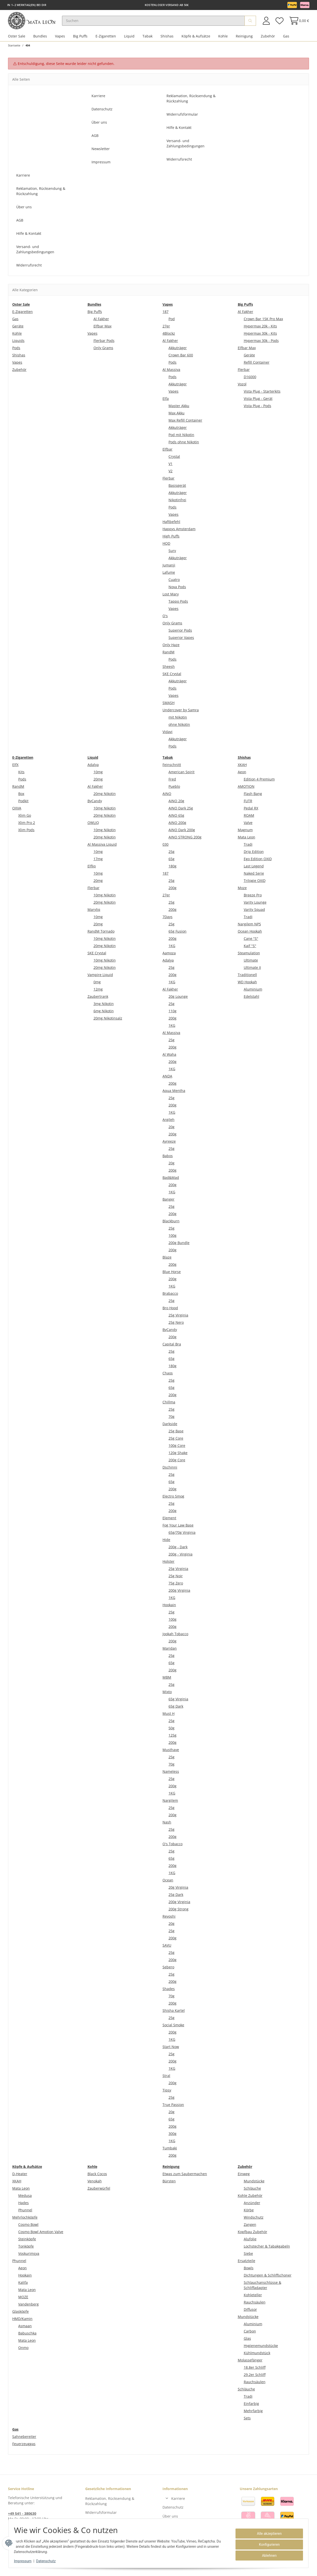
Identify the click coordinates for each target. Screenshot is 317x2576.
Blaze (167, 1260)
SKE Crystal (171, 677)
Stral (166, 2079)
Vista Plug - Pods (257, 409)
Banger (168, 1202)
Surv (172, 554)
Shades (168, 1992)
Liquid (129, 39)
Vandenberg (28, 2307)
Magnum (245, 833)
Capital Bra (171, 1347)
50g (171, 1731)
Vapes (60, 39)
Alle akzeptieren (266, 2534)
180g (172, 869)
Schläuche (252, 2191)
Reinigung (244, 39)
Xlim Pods (26, 833)
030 (165, 847)
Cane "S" (251, 942)
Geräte (18, 329)
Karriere (98, 99)
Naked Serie (254, 876)
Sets (247, 2421)
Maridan (169, 1651)
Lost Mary (170, 597)
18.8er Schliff (255, 2370)
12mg (98, 992)
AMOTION (246, 789)
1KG (171, 949)
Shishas (167, 39)
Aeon (242, 775)
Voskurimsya (28, 2257)
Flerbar (168, 481)
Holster (168, 1564)
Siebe (248, 2257)
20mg (98, 782)
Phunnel (25, 2213)
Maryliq (94, 913)
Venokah (95, 2184)
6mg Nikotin (104, 1014)
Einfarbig (251, 2407)
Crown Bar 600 (180, 358)
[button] (266, 22)
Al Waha (169, 1057)
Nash (166, 1825)
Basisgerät (177, 489)
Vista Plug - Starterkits (262, 394)
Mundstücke (254, 2184)
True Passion (173, 2108)
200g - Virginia (180, 1557)
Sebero (168, 1970)
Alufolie (250, 2242)
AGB (95, 139)
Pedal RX (251, 811)
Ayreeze (169, 1144)
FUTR (248, 804)
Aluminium (253, 992)
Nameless (170, 1775)
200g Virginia (179, 1593)
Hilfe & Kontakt (179, 131)
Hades (23, 2206)
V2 (170, 474)
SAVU (166, 1948)
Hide (166, 1543)
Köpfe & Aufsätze (196, 39)
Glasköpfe (20, 2315)
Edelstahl (251, 1000)
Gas (286, 39)
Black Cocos (97, 2177)
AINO (166, 797)
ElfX (15, 768)
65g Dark (175, 1709)
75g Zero (175, 1586)
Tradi (248, 847)
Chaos (167, 1376)
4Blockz (168, 336)
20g (171, 1130)
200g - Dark (178, 1550)
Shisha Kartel (173, 2014)
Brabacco (170, 1296)
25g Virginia (178, 1318)
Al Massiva (171, 373)
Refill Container (257, 365)
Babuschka (27, 2336)
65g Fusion (177, 934)
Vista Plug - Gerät (258, 402)
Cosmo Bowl (28, 2228)
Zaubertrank (98, 1000)
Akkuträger (177, 351)
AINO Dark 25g (180, 811)
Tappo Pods (178, 604)
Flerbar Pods (104, 344)
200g (172, 891)
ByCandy (95, 804)
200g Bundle (179, 1246)
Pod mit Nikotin (181, 438)
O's (165, 619)
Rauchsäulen (255, 2305)
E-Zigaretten (106, 39)
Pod (171, 322)
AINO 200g (177, 826)
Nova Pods (177, 590)
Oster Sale (16, 39)
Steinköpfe (27, 2242)
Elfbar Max (103, 329)
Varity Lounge (255, 905)
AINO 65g (176, 818)
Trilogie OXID (255, 884)
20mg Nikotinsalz (108, 1021)
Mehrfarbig (253, 2414)
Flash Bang (253, 797)
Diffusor (250, 2313)
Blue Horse (171, 1275)
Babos (167, 1159)
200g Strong (178, 1912)
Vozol (242, 387)
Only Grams (103, 351)
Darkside (169, 1427)
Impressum (101, 165)
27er (166, 329)
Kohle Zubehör (250, 2199)
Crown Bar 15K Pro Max (263, 322)
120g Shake (178, 1456)
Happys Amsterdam (179, 532)
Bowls (249, 2271)
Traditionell (247, 978)
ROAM (249, 818)
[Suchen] (158, 22)
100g (172, 1239)
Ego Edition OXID (258, 862)
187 (165, 315)
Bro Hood (170, 1311)
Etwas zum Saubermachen (184, 2177)
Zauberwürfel (99, 2191)
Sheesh (168, 670)
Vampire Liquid (100, 978)
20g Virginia (178, 1890)
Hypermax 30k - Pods (261, 344)
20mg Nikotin (105, 797)
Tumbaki (169, 2151)
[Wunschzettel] (279, 22)
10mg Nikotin (105, 811)
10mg (98, 775)
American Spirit (181, 775)
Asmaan (25, 2329)
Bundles (40, 39)
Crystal (174, 460)
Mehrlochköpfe (25, 2220)
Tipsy (166, 2093)
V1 (170, 467)
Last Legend (254, 869)
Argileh (168, 1123)
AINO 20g (176, 804)
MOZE (23, 2300)
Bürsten (169, 2184)
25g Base (176, 1434)
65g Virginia (178, 1702)
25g (171, 855)
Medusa (25, 2199)
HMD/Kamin (22, 2322)
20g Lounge (178, 1000)
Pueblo (174, 789)
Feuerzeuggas (24, 2447)
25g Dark (175, 1898)
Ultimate (251, 963)
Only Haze (171, 648)
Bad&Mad (170, 1181)
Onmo (23, 2351)
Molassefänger (250, 2363)
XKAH (242, 768)
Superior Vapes (181, 641)
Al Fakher (101, 322)
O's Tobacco (172, 1847)
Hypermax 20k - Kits (260, 329)
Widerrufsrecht (179, 162)
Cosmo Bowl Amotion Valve (40, 2235)
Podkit (23, 804)
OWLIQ (93, 826)
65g (171, 862)
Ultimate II (252, 971)
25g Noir (175, 1579)
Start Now (170, 2050)
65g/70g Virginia (182, 1536)
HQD (166, 546)
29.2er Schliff (255, 2378)
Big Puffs (80, 39)
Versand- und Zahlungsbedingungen (185, 147)
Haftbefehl (171, 525)
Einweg (244, 2177)
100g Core (176, 1449)
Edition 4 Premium (259, 782)
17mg (98, 862)
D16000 (250, 380)
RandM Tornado (101, 934)
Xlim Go (24, 818)
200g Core (176, 1463)
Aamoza (169, 956)
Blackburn (171, 1224)
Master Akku (178, 409)
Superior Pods (180, 633)
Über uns (99, 125)
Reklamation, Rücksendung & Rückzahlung (191, 102)
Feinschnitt (171, 768)
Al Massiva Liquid (102, 847)
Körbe (249, 2213)
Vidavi (167, 735)
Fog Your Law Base (178, 1528)
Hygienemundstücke (261, 2349)
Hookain (169, 1608)
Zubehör (268, 39)
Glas (247, 2341)
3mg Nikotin (104, 1007)
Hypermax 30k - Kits (260, 336)
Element (169, 1521)
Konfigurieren (266, 2545)
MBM (166, 1680)
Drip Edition (254, 855)
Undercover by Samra (180, 713)
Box (21, 797)
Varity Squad (254, 913)
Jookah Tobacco (175, 1637)
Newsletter (101, 152)
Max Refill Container (185, 423)
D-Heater (19, 2177)
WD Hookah (247, 985)
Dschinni (169, 1470)
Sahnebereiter (24, 2440)
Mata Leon (246, 840)
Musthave (170, 1753)
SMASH (168, 706)
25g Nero (176, 1325)
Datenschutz (102, 112)
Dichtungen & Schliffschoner (268, 2278)
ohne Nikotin (179, 728)
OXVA (16, 811)
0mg (97, 985)
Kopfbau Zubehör (252, 2235)
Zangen (250, 2228)
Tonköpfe (26, 2249)
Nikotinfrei (177, 503)
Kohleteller (253, 2298)
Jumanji (168, 568)
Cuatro (174, 583)
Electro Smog (173, 1499)
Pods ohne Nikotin (183, 445)
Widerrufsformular (182, 117)
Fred (172, 782)
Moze (242, 891)
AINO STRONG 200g (185, 840)
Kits (21, 775)
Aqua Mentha (173, 1094)
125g (172, 1738)
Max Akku (176, 416)
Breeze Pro (253, 898)
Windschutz (254, 2220)
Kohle (223, 39)
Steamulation (249, 956)
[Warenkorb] (297, 22)
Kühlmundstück (257, 2356)
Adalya (93, 768)
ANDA (167, 1079)
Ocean (167, 1883)
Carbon (250, 2334)
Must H (168, 1717)
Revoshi (169, 1919)
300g (172, 2137)
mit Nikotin (177, 720)
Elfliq (92, 869)
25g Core (175, 1441)
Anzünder (252, 2206)
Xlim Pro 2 (26, 826)
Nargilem (170, 1804)
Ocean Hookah (250, 934)
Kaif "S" (250, 949)
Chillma (168, 1405)
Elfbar (167, 452)
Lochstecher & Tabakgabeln (267, 2249)
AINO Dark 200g (181, 833)
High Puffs (171, 539)
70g (171, 1420)
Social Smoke (173, 2028)
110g (172, 1014)
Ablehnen (266, 2556)
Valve (248, 826)
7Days (167, 920)
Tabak (147, 39)
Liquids (18, 344)
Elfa (165, 402)
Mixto (167, 1695)
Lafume (168, 575)
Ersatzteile (246, 2264)
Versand (78, 2569)
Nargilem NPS (249, 927)
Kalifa (23, 2286)
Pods (16, 351)
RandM (168, 655)
